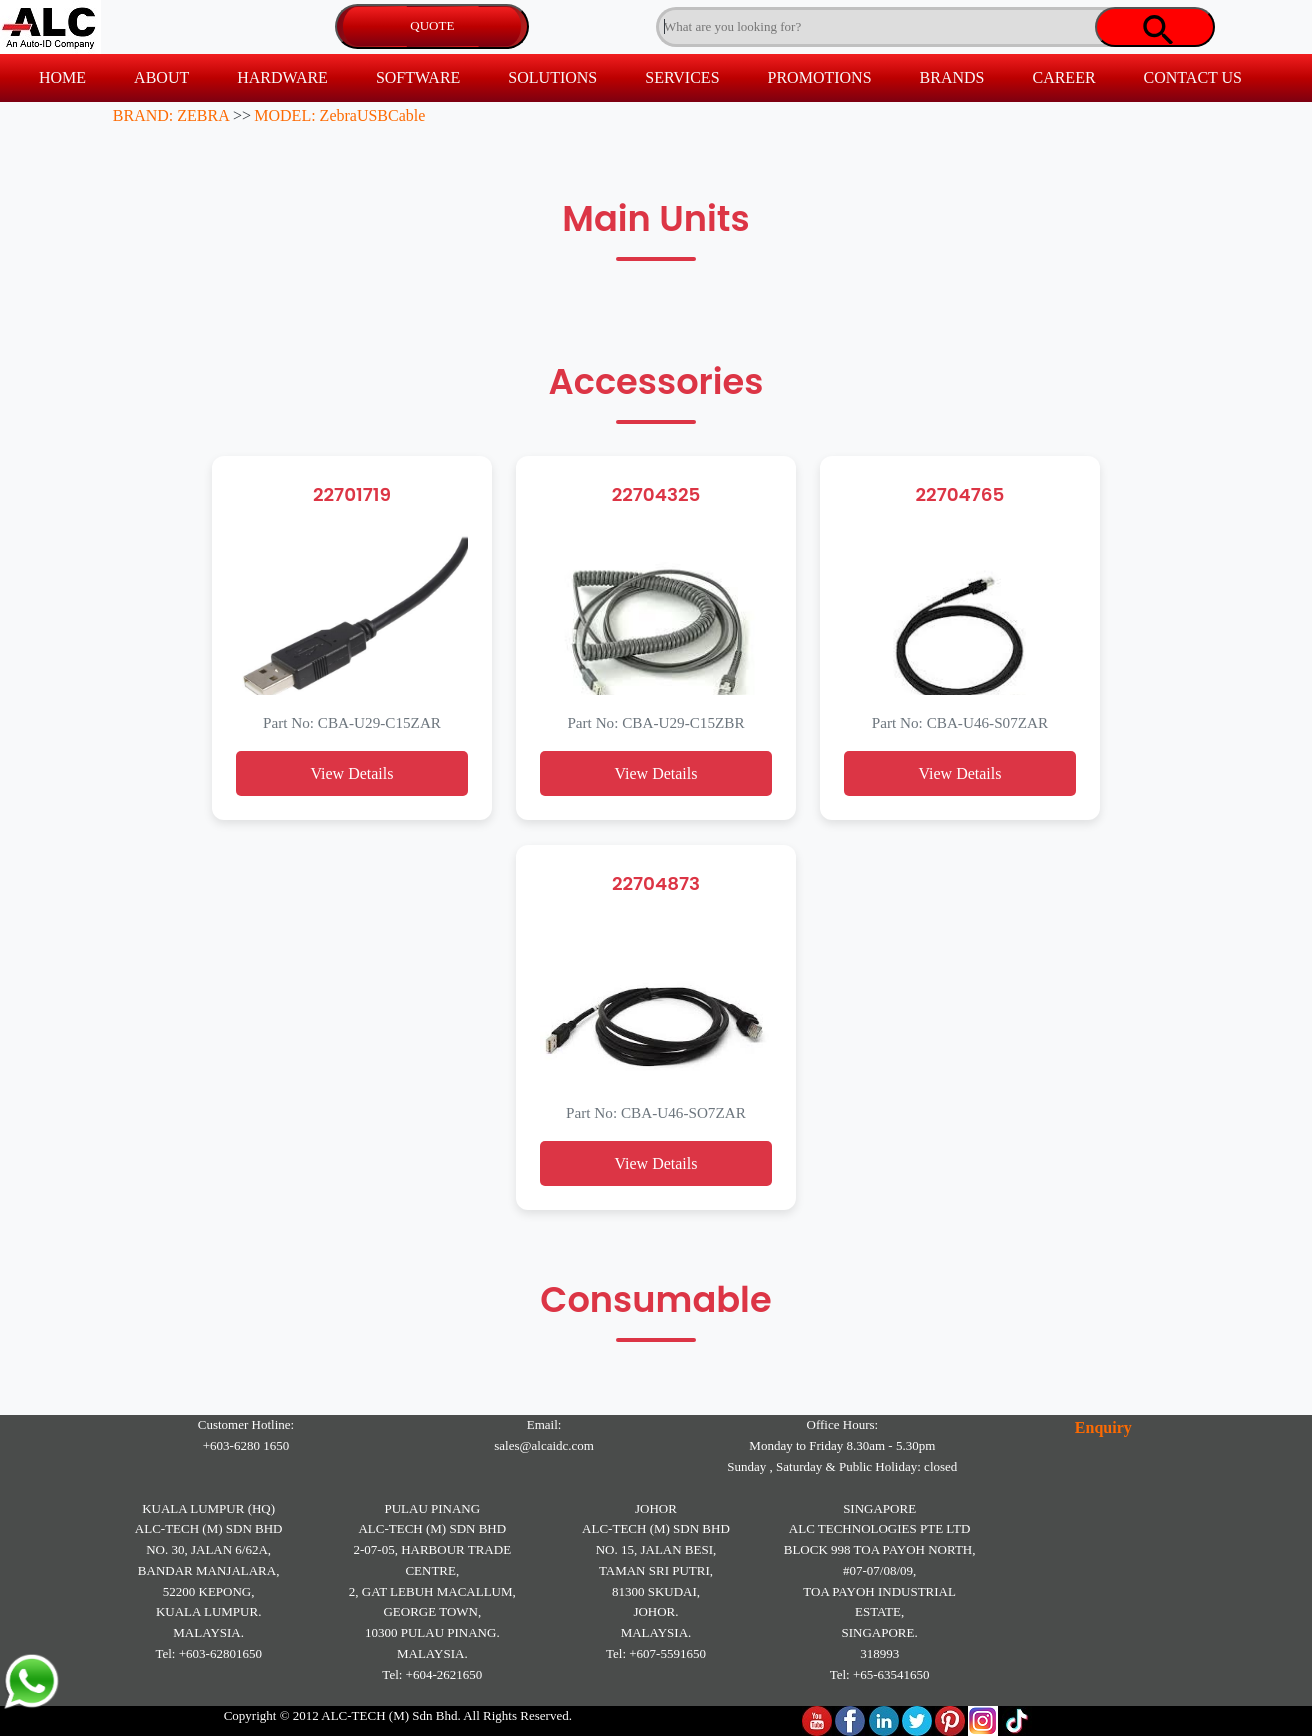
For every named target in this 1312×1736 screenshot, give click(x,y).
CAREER (1063, 77)
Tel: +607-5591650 (656, 1653)
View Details (351, 773)
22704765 (960, 494)
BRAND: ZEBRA (171, 115)
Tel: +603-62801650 (208, 1653)
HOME (62, 77)
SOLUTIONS (552, 77)
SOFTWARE (418, 77)
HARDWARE (282, 77)
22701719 (352, 494)
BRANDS (952, 77)
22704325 (656, 494)
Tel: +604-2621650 (432, 1674)
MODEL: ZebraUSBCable (339, 115)
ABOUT (161, 77)
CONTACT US (1193, 77)
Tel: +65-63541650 (880, 1674)
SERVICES (682, 77)
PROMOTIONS (820, 77)
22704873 (656, 883)
